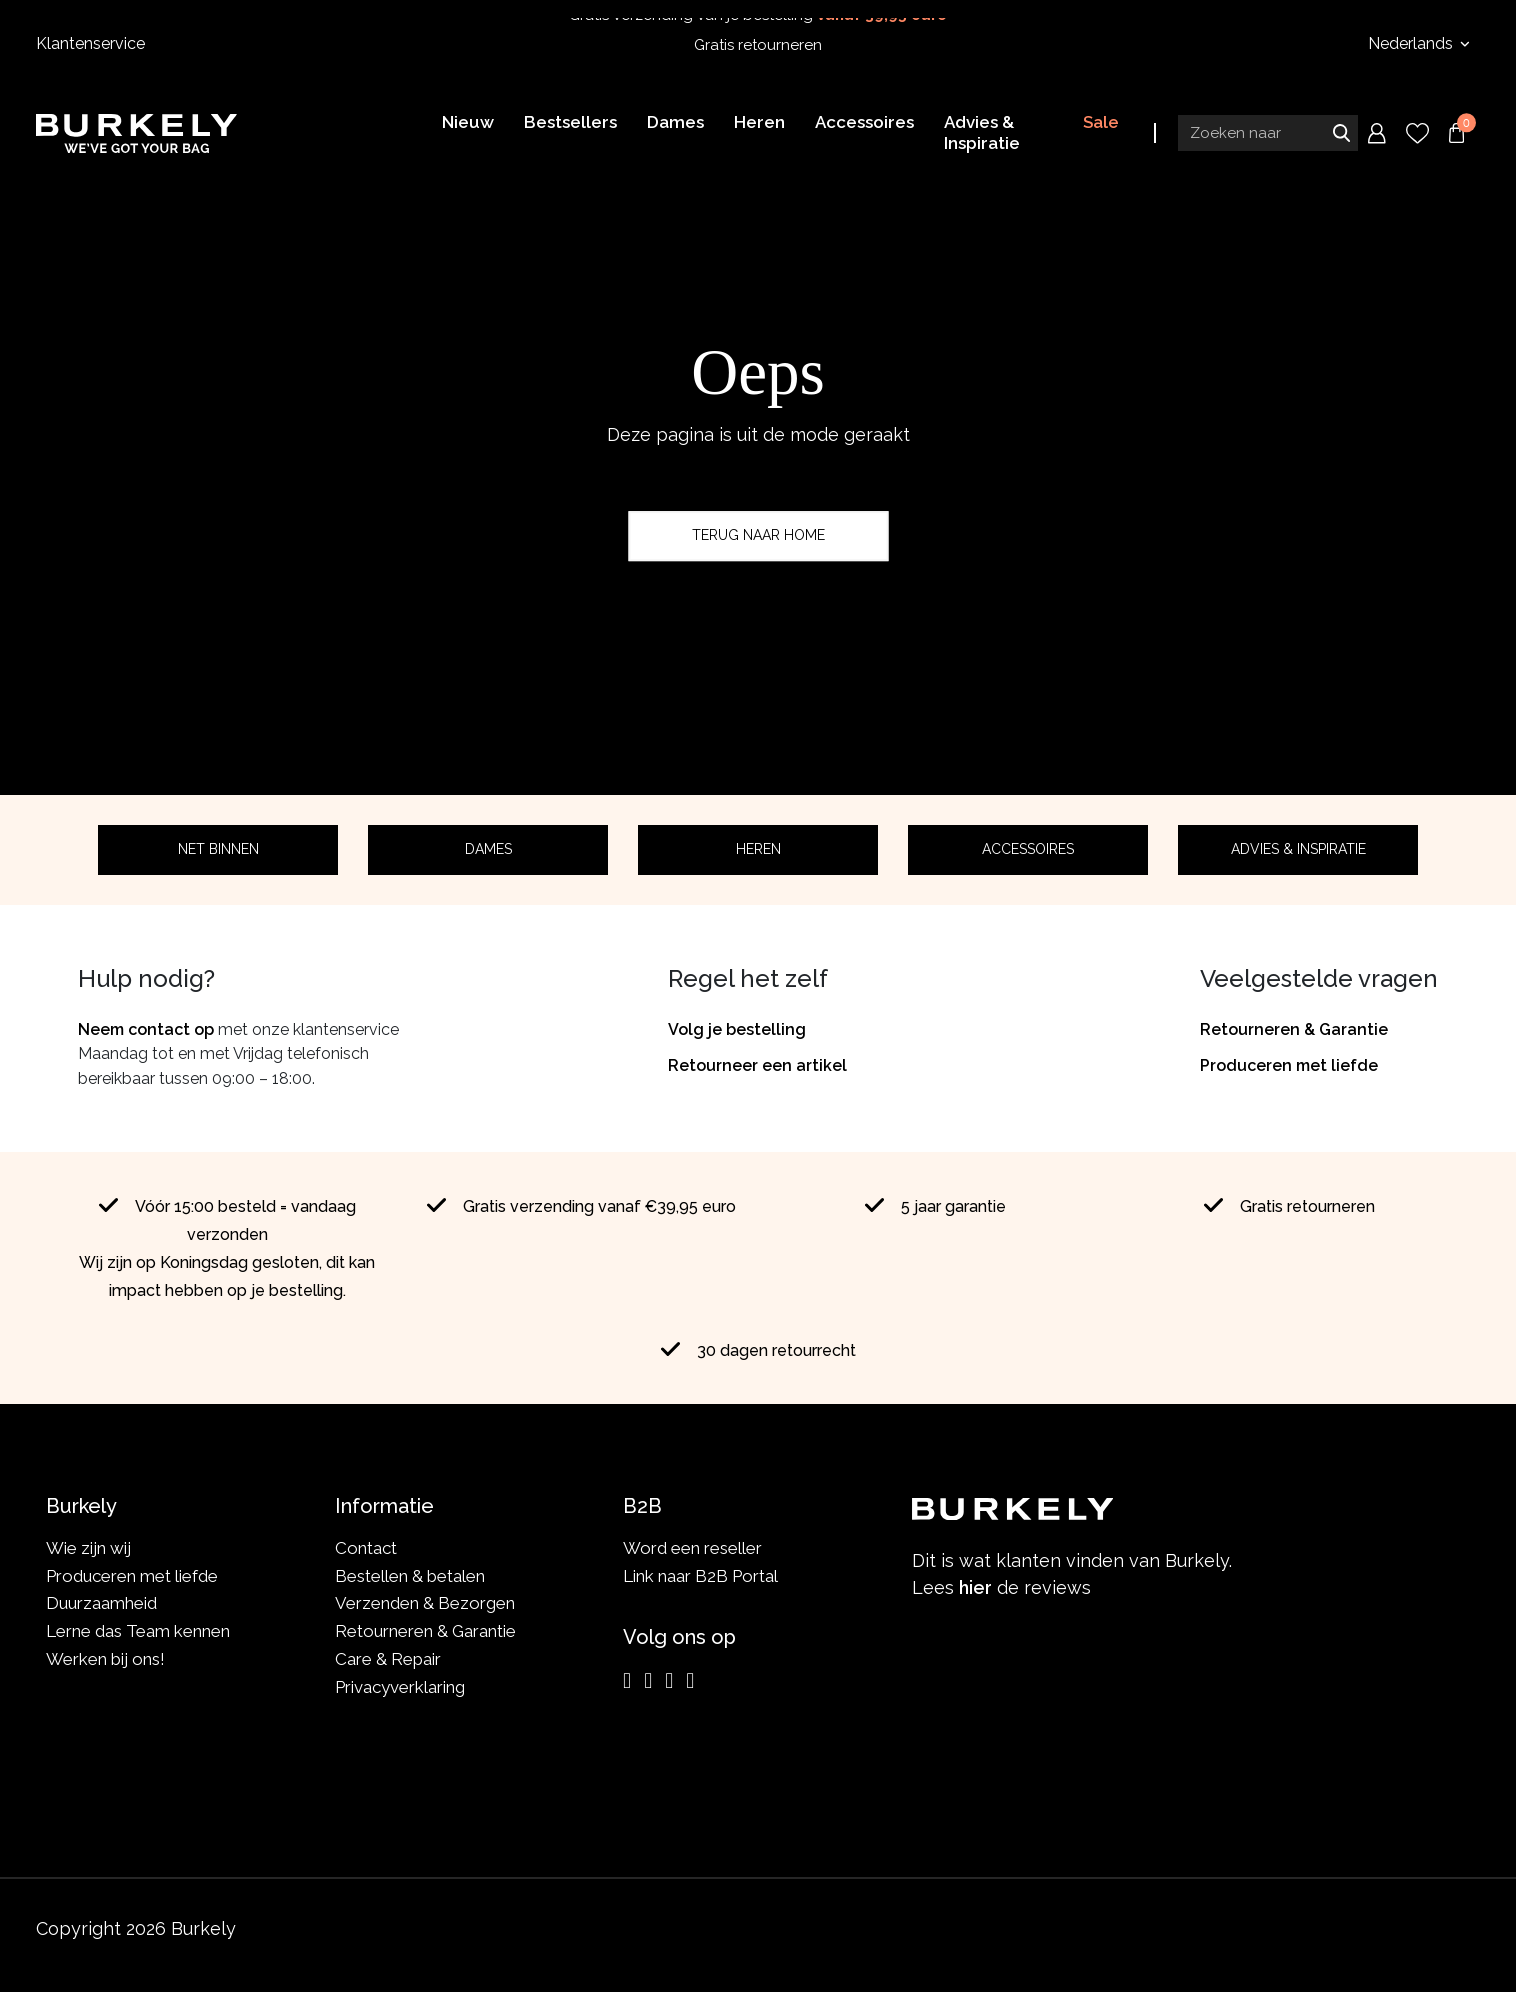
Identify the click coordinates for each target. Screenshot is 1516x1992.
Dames (488, 849)
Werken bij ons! (105, 1659)
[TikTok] (690, 1681)
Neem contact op (146, 1029)
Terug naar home (758, 535)
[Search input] (1268, 133)
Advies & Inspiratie (1298, 849)
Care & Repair (388, 1659)
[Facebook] (648, 1681)
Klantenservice (90, 43)
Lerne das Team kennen (138, 1631)
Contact (366, 1548)
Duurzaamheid (101, 1603)
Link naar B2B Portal (700, 1576)
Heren (758, 849)
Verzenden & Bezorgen (425, 1603)
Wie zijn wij (88, 1548)
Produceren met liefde (1289, 1065)
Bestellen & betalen (410, 1576)
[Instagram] (627, 1681)
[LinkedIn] (669, 1681)
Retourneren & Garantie (1294, 1029)
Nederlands (1412, 43)
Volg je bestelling (737, 1029)
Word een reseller (692, 1548)
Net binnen (218, 849)
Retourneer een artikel (757, 1065)
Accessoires (1028, 849)
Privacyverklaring (400, 1687)
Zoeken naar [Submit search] (1341, 133)
